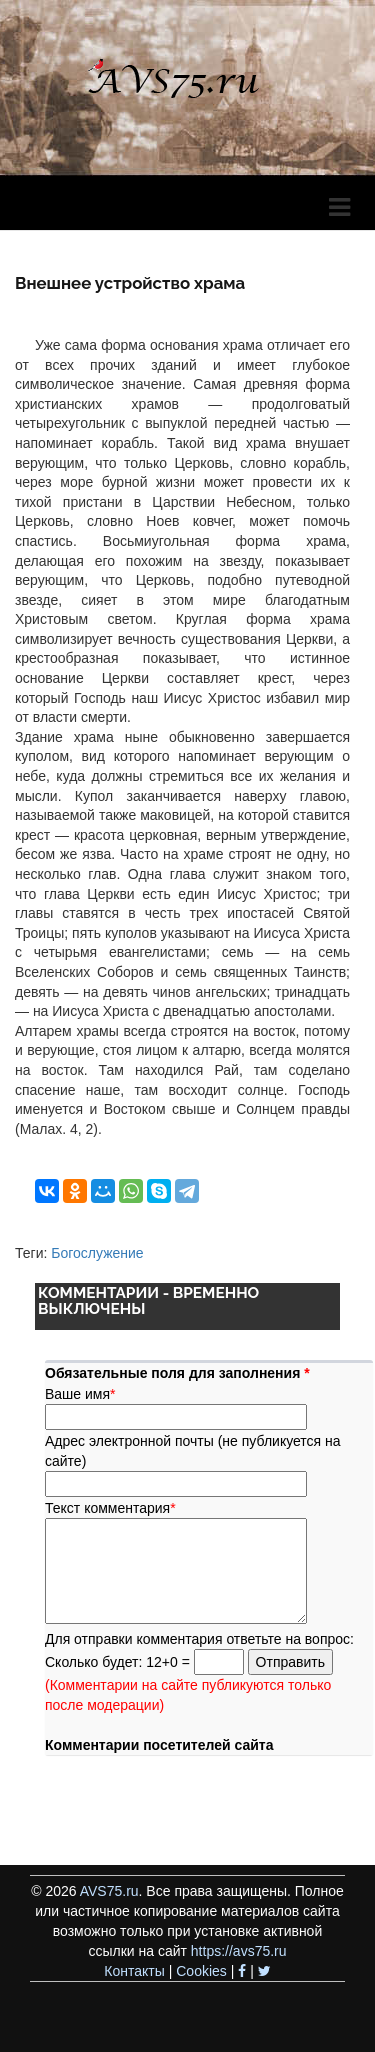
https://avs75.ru (239, 1951)
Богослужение (97, 1253)
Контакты (134, 1971)
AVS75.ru (109, 1891)
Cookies (201, 1971)
